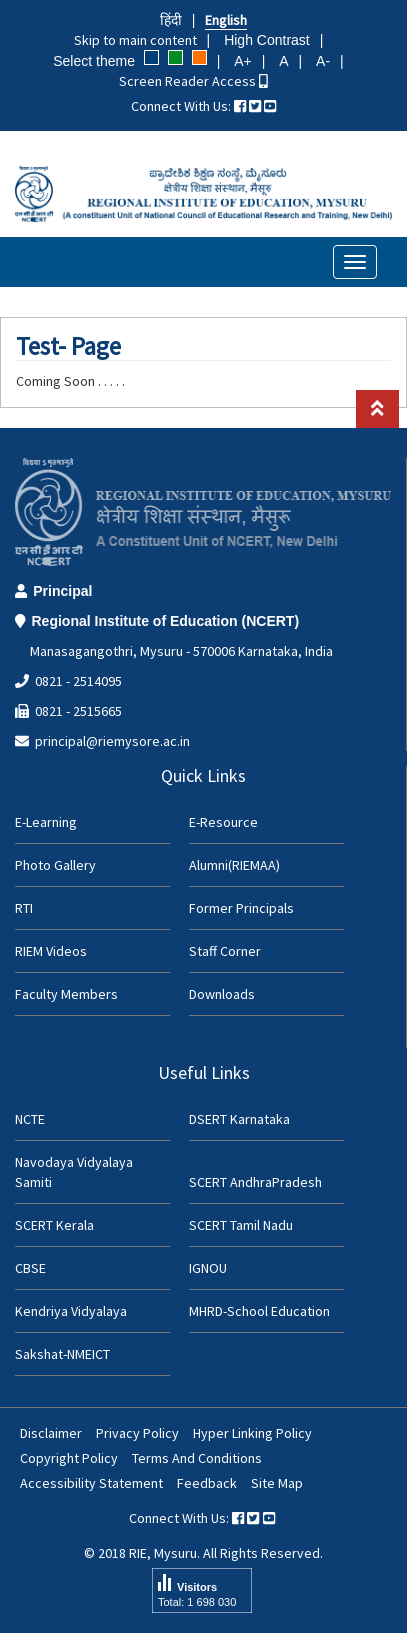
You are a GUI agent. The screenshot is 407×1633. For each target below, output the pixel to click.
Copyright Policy (69, 1458)
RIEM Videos (51, 951)
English (226, 20)
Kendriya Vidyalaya (71, 1311)
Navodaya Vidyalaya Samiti (74, 1172)
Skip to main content (135, 40)
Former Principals (241, 908)
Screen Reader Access (193, 81)
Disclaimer (51, 1433)
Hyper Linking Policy (252, 1433)
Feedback (207, 1483)
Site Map (277, 1483)
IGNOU (208, 1268)
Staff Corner (225, 951)
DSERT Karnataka (239, 1119)
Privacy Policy (137, 1433)
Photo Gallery (55, 865)
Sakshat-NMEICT (62, 1354)
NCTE (30, 1119)
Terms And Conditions (197, 1458)
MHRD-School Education (259, 1311)
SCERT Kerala (54, 1225)
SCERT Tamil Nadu (241, 1225)
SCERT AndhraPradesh (255, 1182)
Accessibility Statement (91, 1483)
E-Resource (223, 822)
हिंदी (171, 20)
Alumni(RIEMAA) (234, 865)
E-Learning (46, 822)
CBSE (30, 1268)
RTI (24, 908)
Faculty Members (66, 994)
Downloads (222, 994)
